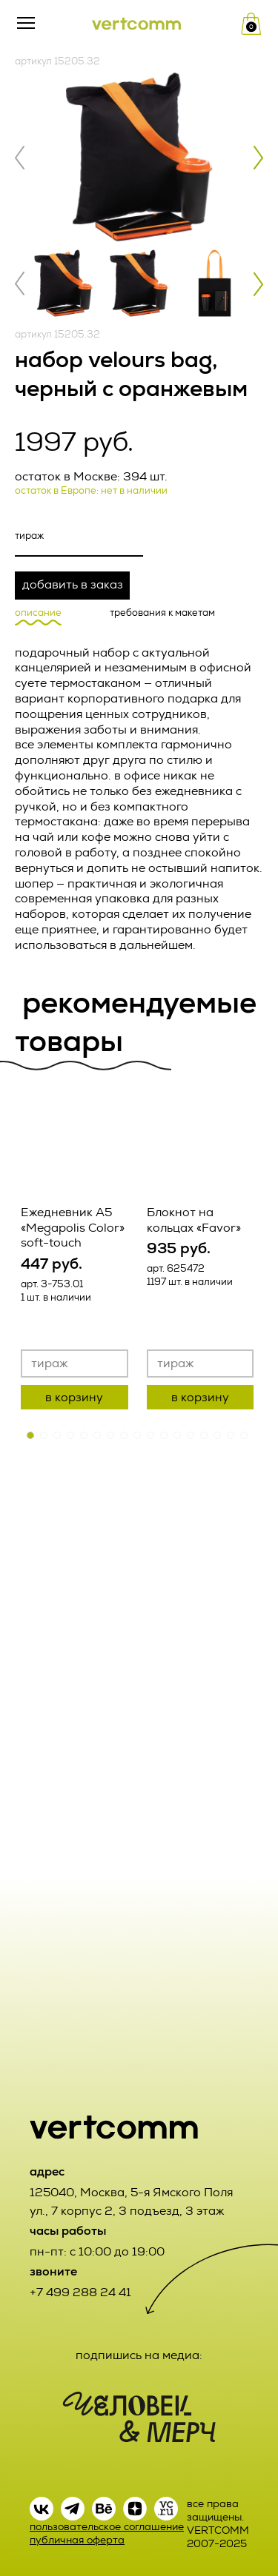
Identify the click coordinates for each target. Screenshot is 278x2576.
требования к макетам (162, 613)
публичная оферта (77, 2540)
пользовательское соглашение (107, 2526)
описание (38, 613)
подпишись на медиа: (139, 2355)
